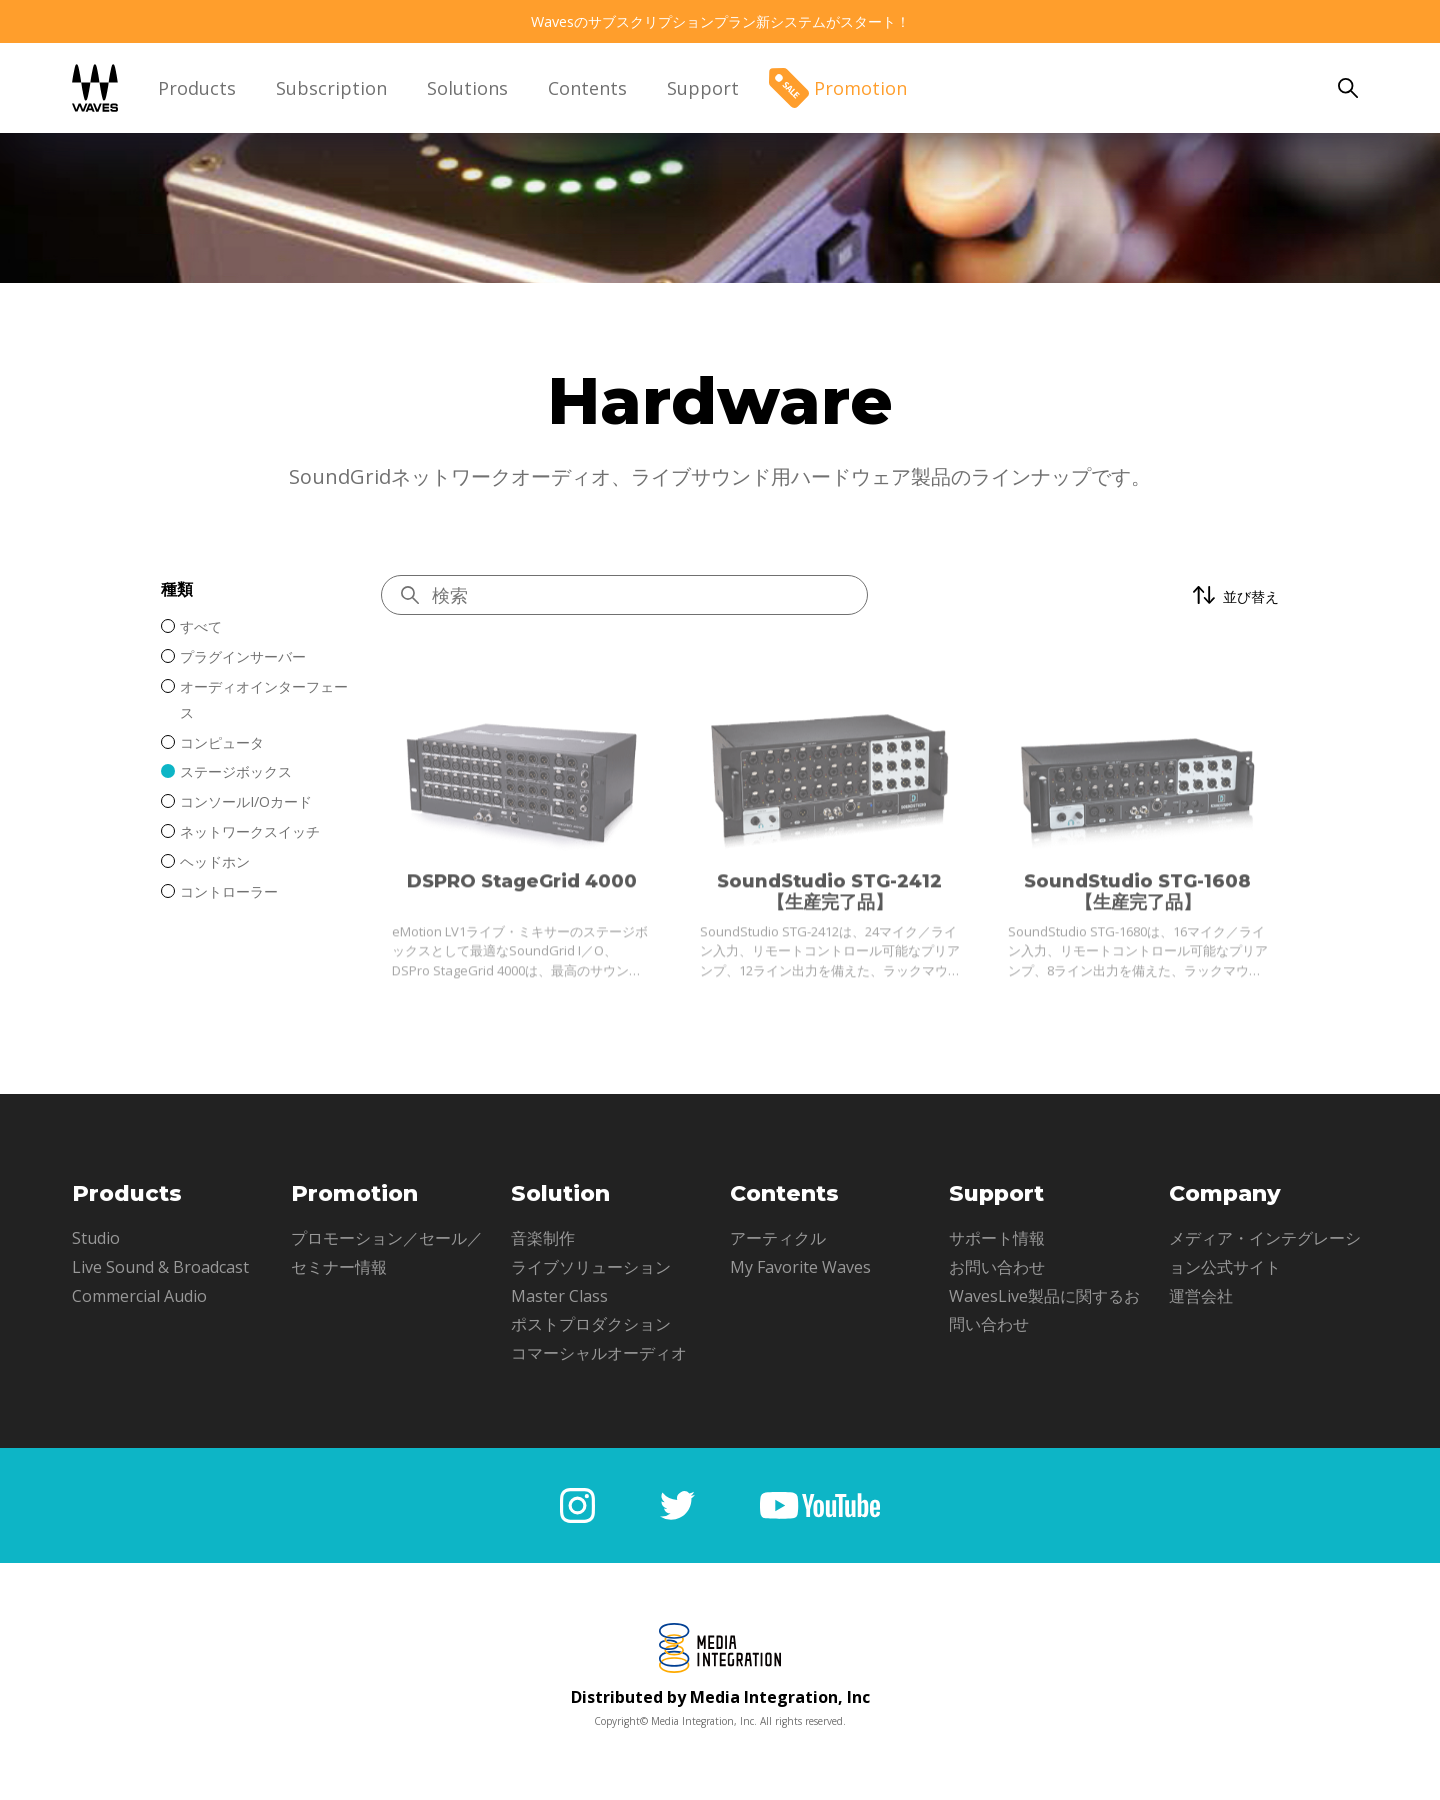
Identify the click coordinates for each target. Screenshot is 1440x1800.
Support (703, 88)
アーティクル (778, 1238)
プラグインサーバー (243, 656)
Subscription (331, 88)
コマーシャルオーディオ (599, 1353)
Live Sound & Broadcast (160, 1267)
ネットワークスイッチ (250, 831)
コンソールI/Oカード (246, 801)
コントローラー (229, 891)
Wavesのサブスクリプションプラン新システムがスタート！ (720, 21)
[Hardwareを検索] (624, 595)
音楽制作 (543, 1238)
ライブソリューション (591, 1267)
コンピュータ (222, 742)
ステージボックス (236, 771)
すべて (201, 626)
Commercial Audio (139, 1296)
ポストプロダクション (591, 1324)
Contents (587, 88)
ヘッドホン (215, 861)
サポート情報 (997, 1238)
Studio (96, 1238)
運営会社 (1201, 1296)
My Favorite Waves (800, 1267)
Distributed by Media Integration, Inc (720, 1697)
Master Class (559, 1296)
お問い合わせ (997, 1267)
